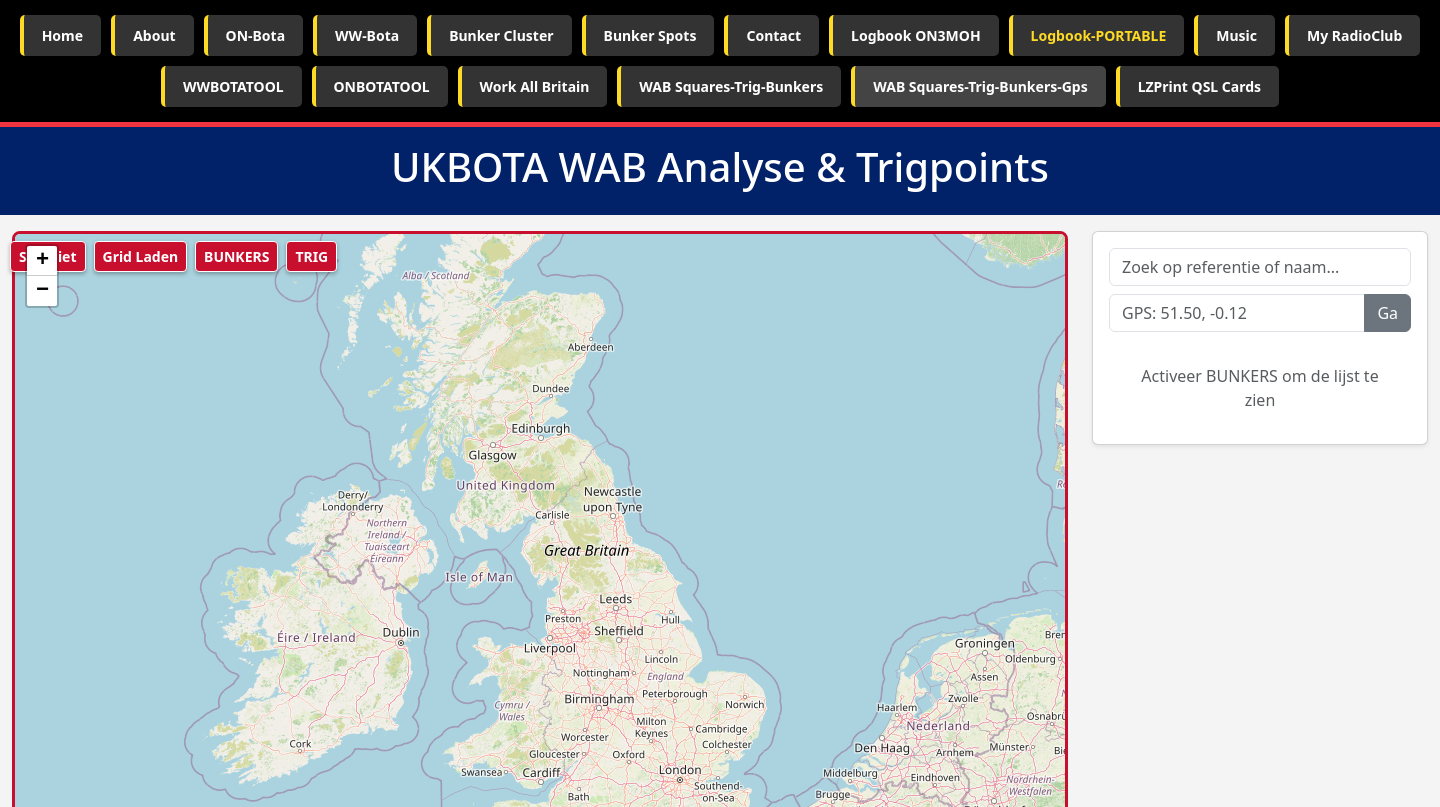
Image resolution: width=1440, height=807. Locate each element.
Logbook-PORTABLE (1099, 35)
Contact (773, 35)
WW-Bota (367, 35)
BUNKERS (236, 256)
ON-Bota (255, 35)
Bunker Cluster (501, 35)
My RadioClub (1354, 35)
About (154, 35)
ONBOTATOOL (382, 86)
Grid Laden (141, 256)
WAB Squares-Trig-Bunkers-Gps (980, 86)
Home (62, 35)
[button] (42, 261)
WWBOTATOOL (233, 86)
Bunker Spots (650, 35)
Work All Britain (535, 86)
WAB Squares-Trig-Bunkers (731, 86)
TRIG (311, 256)
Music (1236, 35)
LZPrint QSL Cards (1199, 86)
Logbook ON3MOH (916, 35)
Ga (1387, 313)
